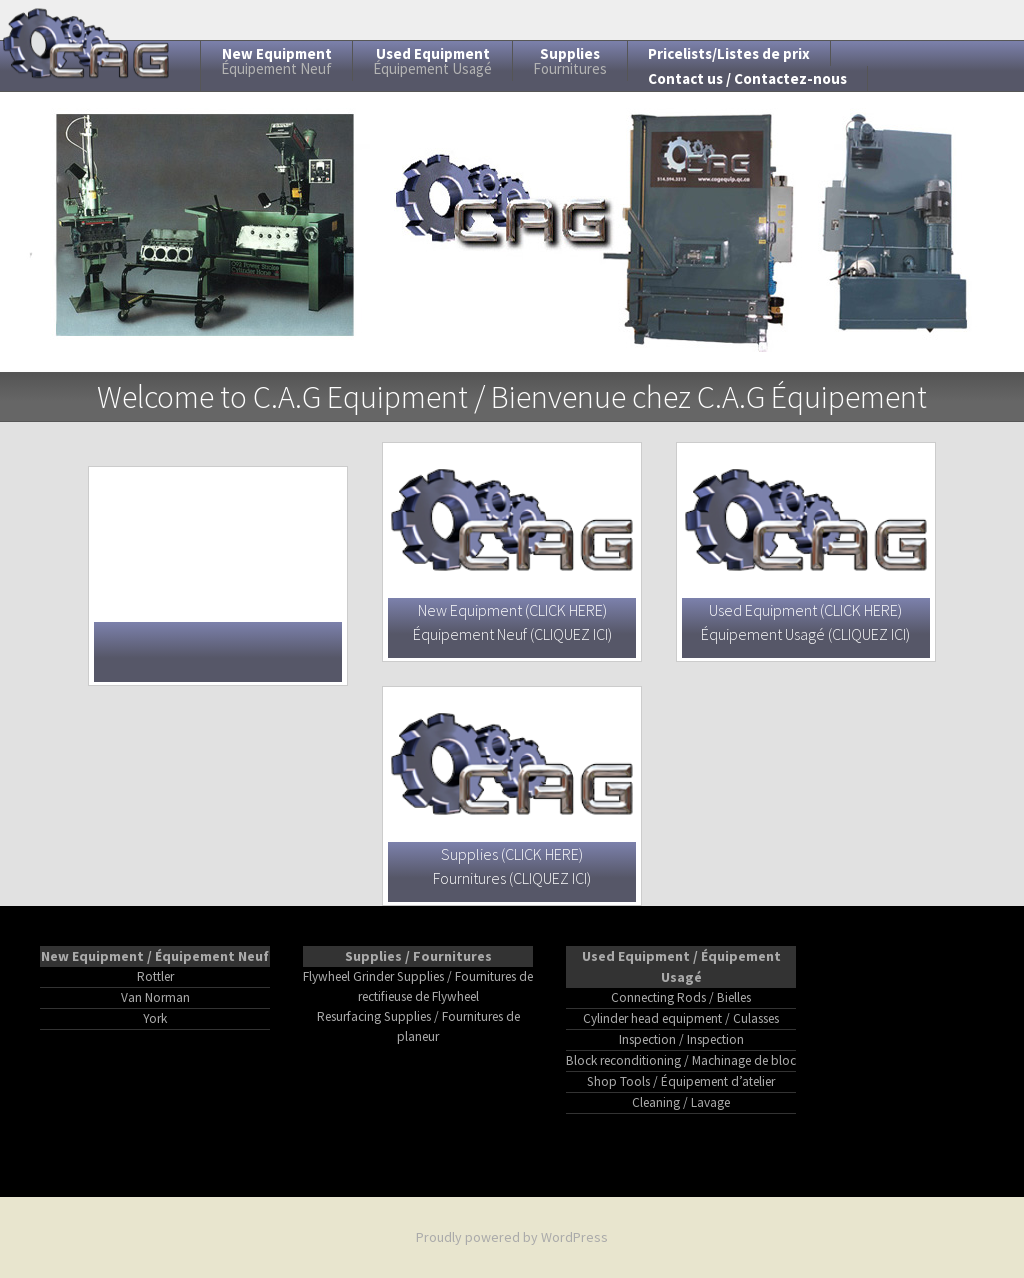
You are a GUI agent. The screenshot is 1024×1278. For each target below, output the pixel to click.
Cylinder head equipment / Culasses (681, 1018)
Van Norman (155, 997)
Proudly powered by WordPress (512, 1237)
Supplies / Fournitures (418, 956)
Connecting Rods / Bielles (681, 997)
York (155, 1018)
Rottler (155, 976)
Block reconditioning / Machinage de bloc (681, 1060)
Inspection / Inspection (681, 1039)
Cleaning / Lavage (681, 1102)
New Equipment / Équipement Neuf (155, 956)
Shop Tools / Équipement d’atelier (681, 1081)
